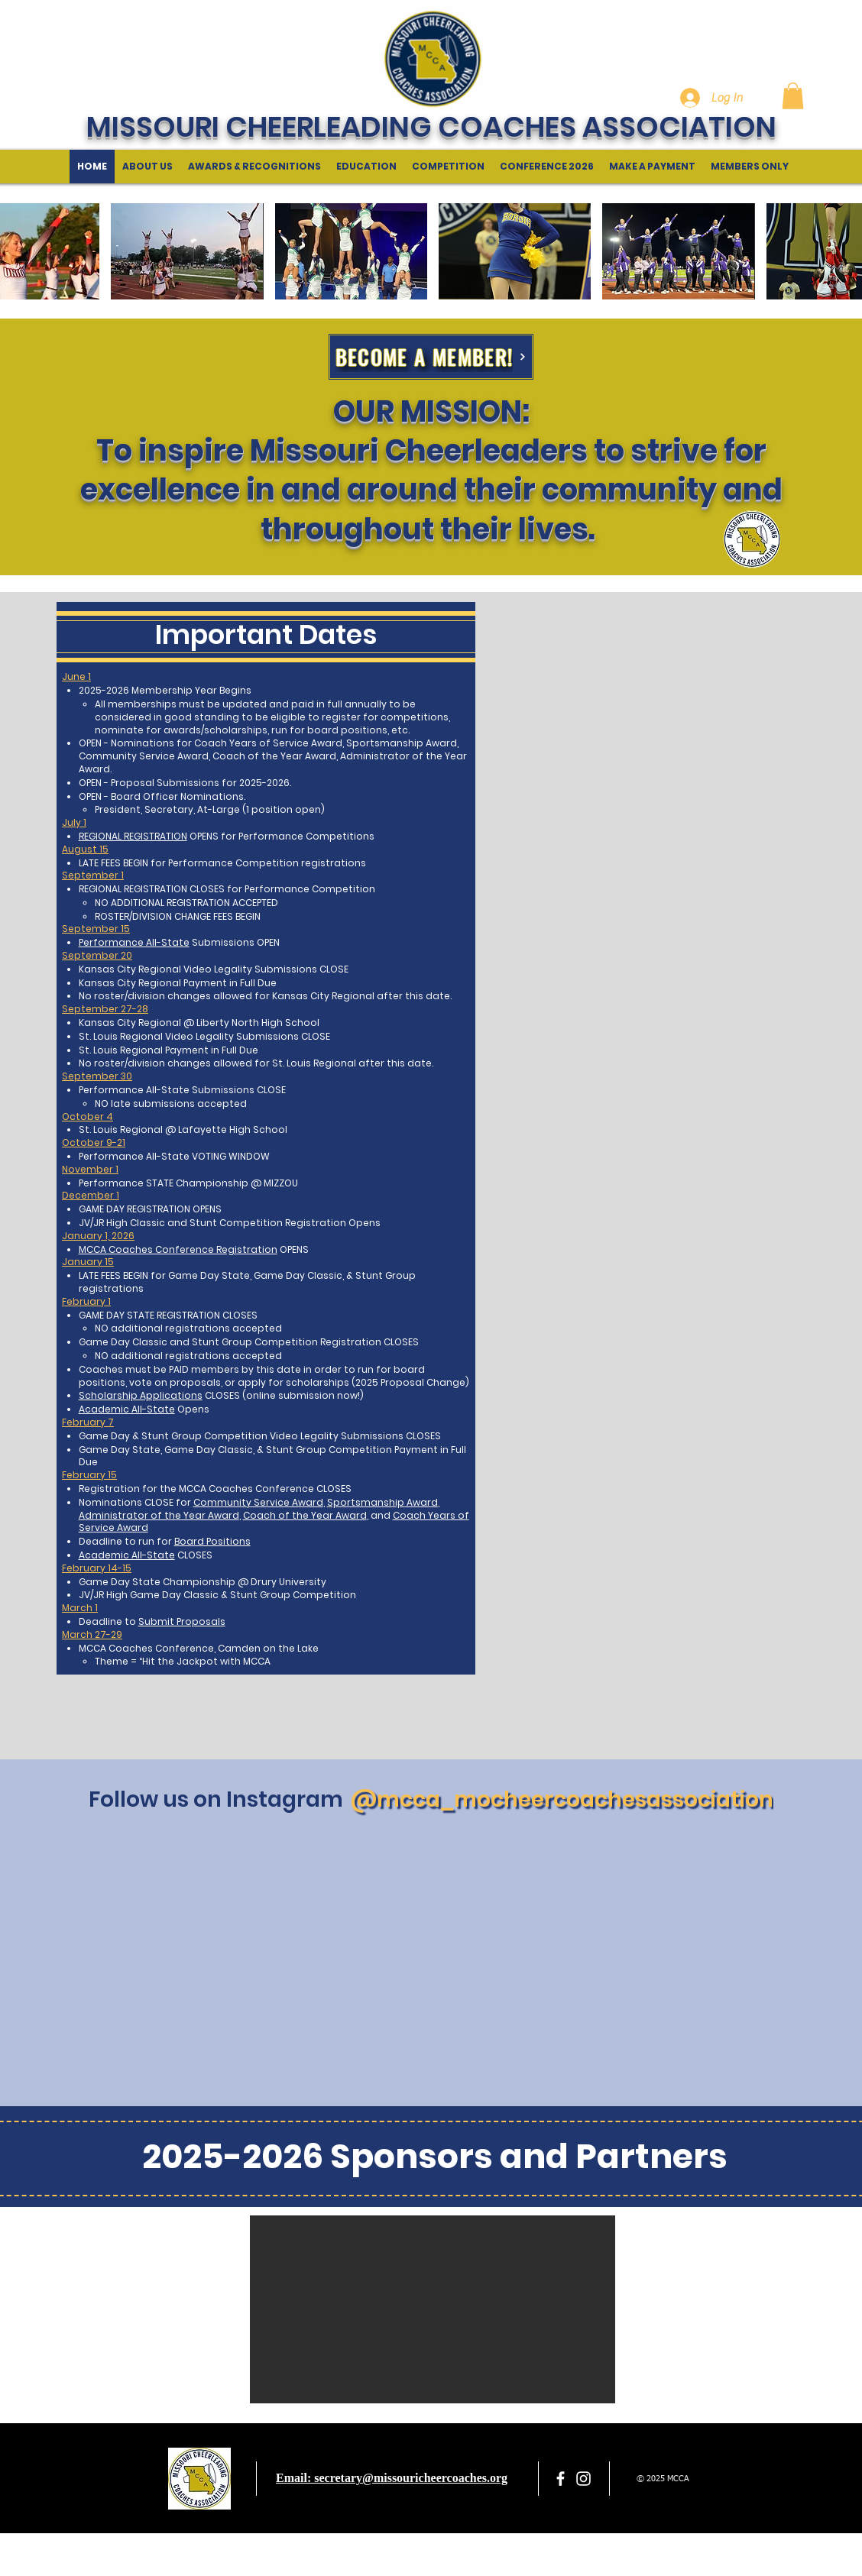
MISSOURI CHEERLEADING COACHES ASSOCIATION (431, 127)
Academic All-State (127, 1409)
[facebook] (560, 2478)
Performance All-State (134, 942)
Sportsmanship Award (382, 1502)
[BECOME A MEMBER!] (431, 356)
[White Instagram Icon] (583, 2478)
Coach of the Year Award (305, 1515)
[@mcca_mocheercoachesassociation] (561, 1800)
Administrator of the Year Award (159, 1515)
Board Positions (212, 1541)
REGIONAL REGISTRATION (133, 836)
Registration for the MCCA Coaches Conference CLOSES (215, 1488)
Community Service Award (258, 1502)
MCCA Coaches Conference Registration (178, 1249)
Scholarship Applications (141, 1395)
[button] (793, 96)
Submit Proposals (181, 1621)
